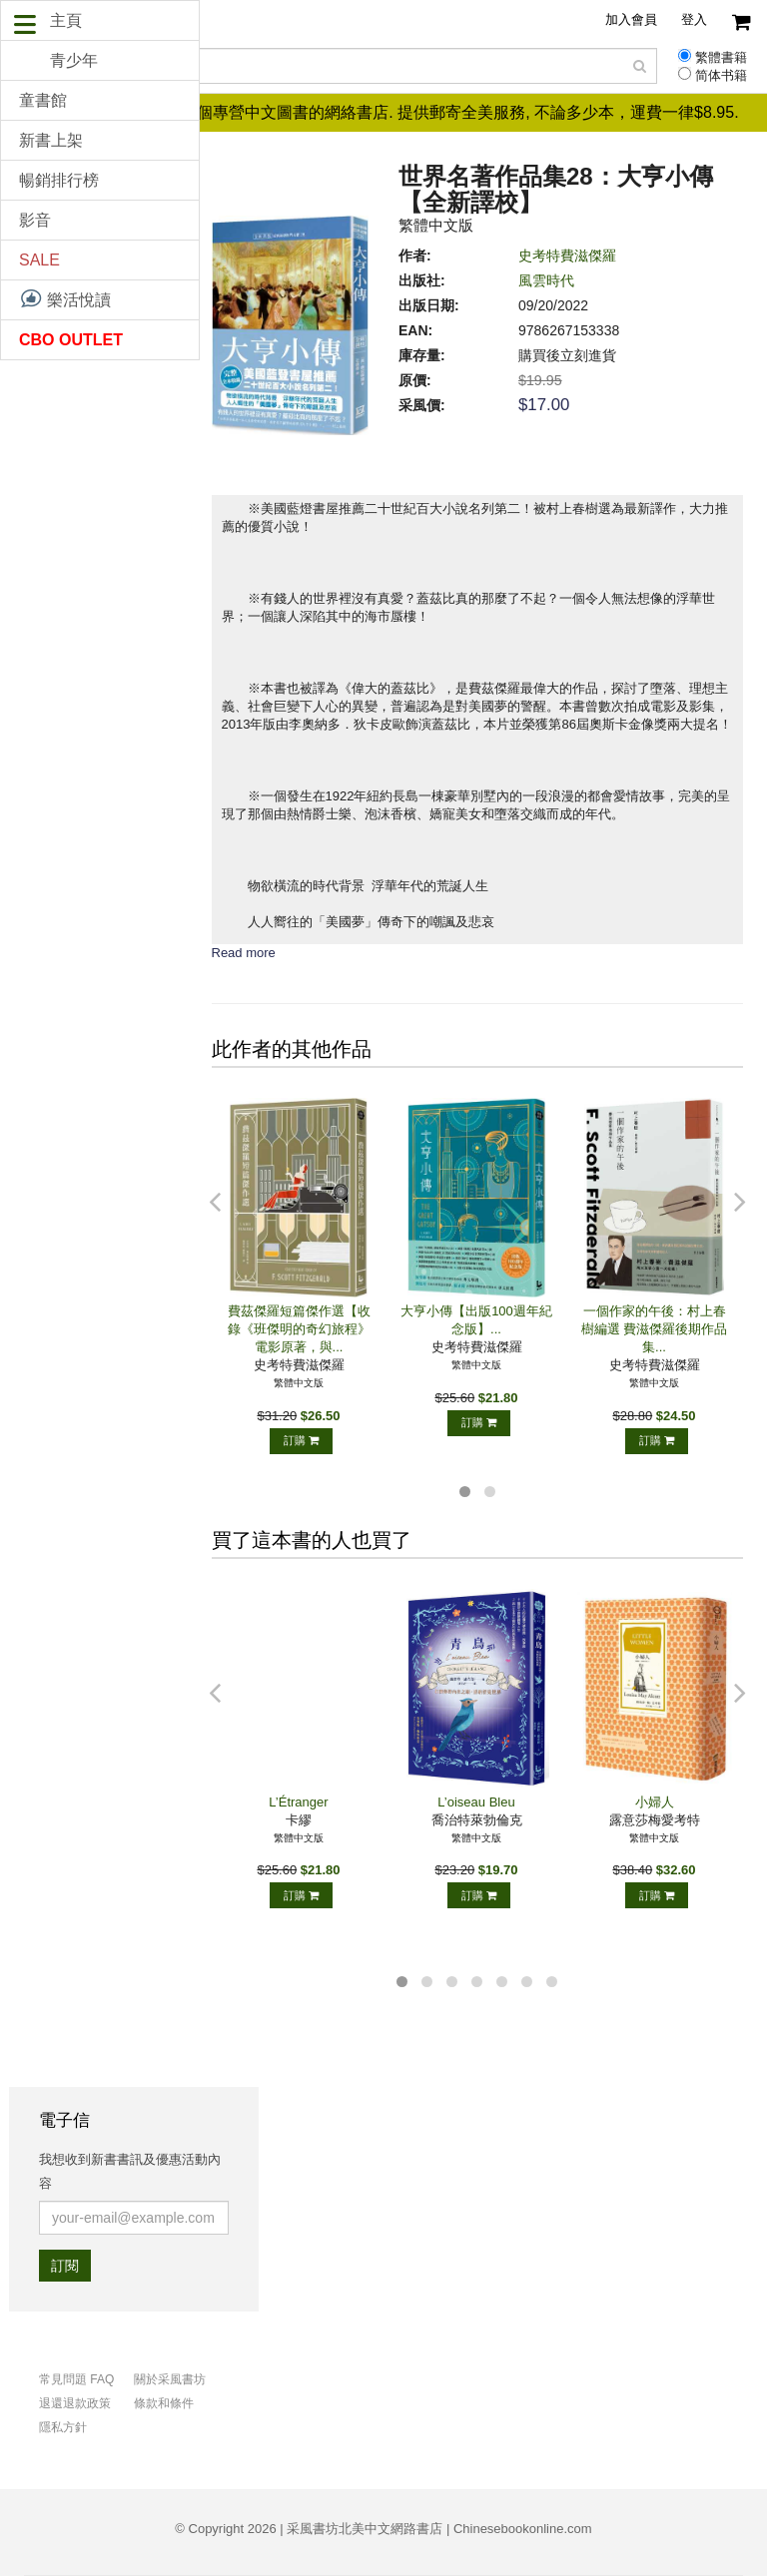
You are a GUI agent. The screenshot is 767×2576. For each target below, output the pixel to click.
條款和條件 (164, 2403)
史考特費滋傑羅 (567, 255)
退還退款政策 (75, 2403)
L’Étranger (298, 1802)
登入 (694, 19)
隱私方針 (63, 2427)
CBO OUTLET (71, 339)
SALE (39, 260)
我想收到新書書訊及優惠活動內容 (130, 2171)
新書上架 (51, 140)
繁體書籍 (721, 58)
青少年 (74, 60)
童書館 (43, 100)
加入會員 (631, 19)
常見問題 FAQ (76, 2379)
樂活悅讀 (65, 298)
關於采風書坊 (170, 2379)
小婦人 (654, 1802)
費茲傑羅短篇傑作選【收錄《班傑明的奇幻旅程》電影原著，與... (299, 1328)
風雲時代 (546, 280)
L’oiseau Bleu (475, 1802)
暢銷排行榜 (59, 180)
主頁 (66, 20)
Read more (244, 952)
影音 (35, 220)
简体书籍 (721, 76)
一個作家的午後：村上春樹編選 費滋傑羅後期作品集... (654, 1328)
